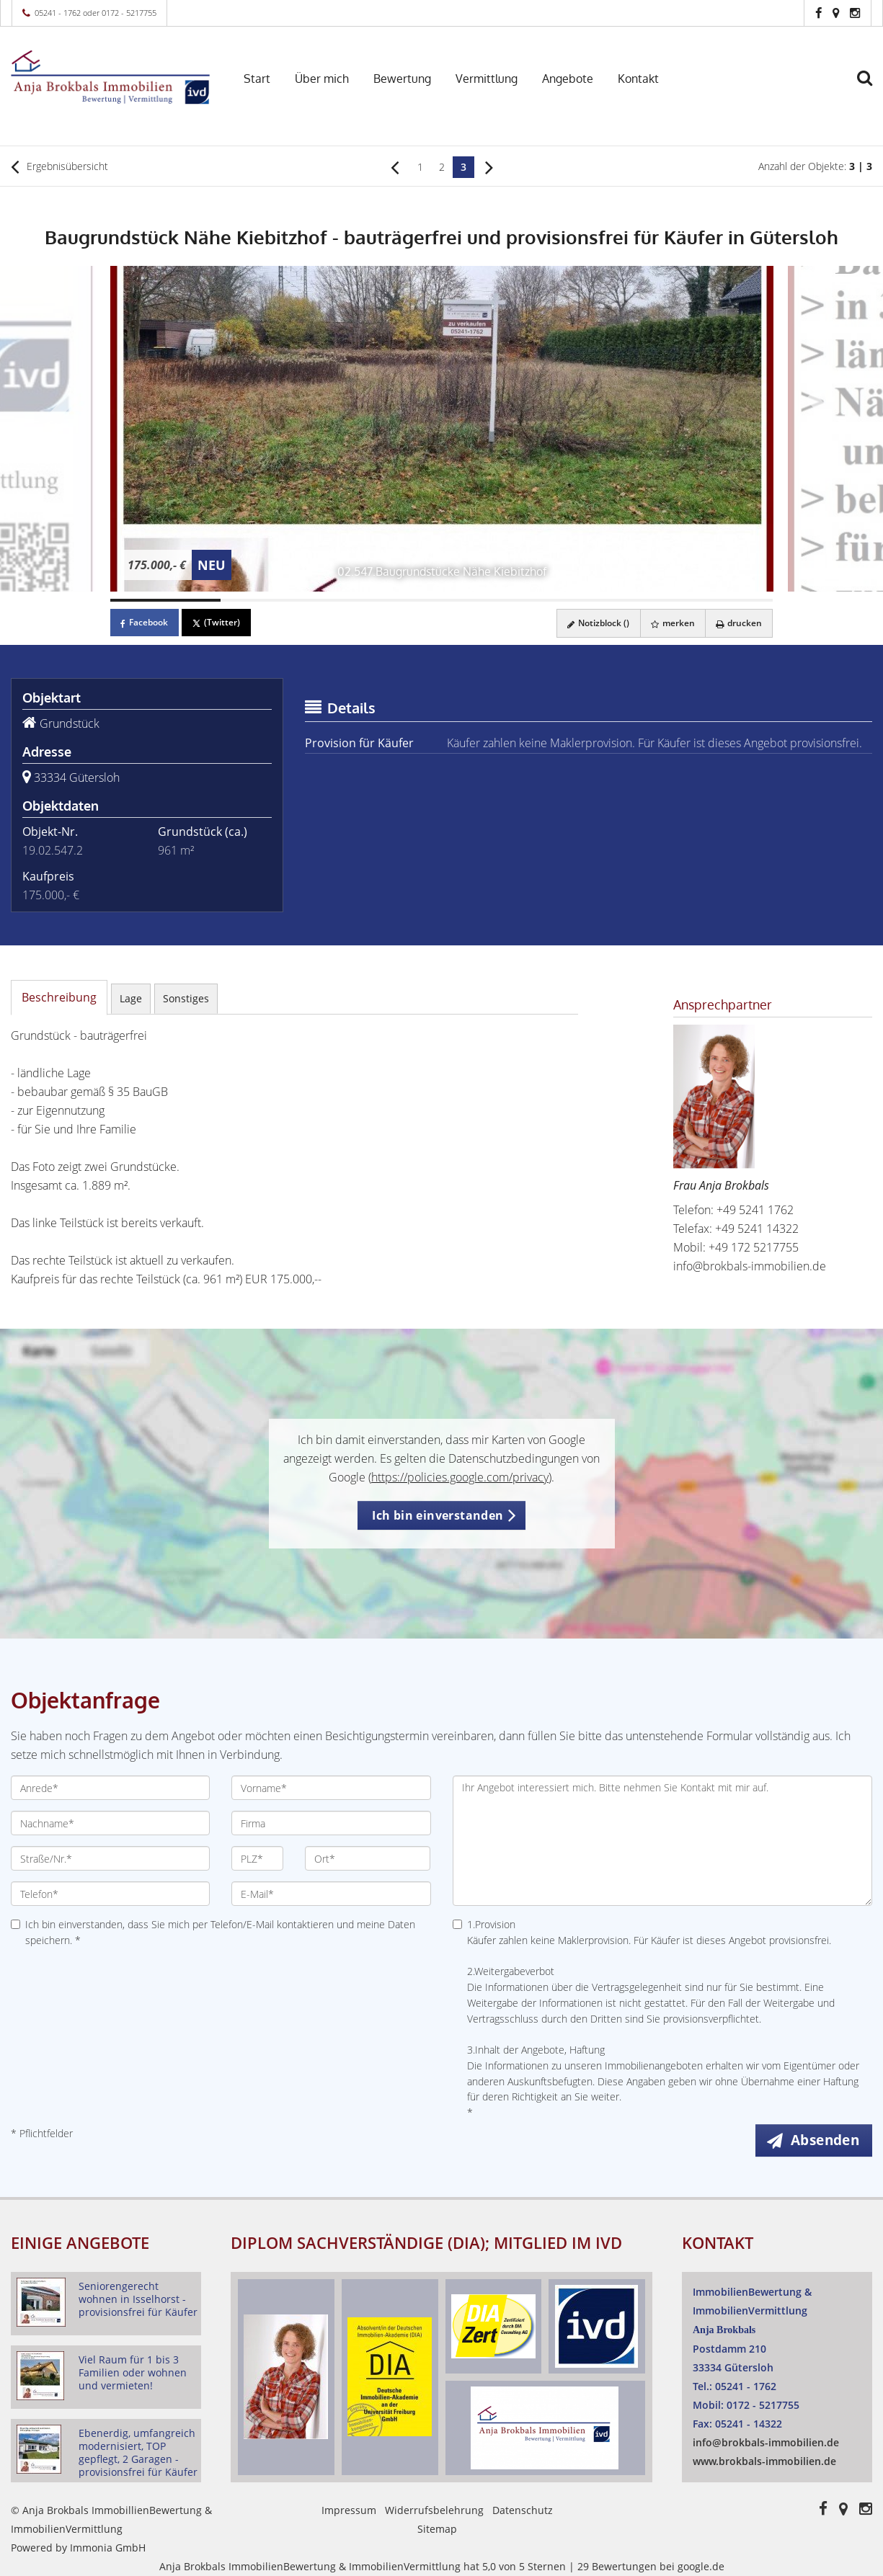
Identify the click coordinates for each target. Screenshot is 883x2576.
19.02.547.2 (52, 850)
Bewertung (402, 78)
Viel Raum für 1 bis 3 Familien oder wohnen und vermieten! (133, 2372)
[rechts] (489, 166)
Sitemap (437, 2529)
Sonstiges (186, 998)
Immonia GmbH (108, 2547)
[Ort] (367, 1858)
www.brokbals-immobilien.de (764, 2461)
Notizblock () (595, 623)
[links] (395, 166)
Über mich (322, 78)
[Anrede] (110, 1787)
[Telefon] (110, 1893)
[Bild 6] (717, 600)
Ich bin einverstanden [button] (437, 1515)
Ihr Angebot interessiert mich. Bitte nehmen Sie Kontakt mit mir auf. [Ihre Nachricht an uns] (663, 1840)
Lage (131, 998)
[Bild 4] (496, 600)
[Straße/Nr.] (110, 1858)
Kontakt (638, 78)
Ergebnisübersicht (59, 166)
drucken (738, 623)
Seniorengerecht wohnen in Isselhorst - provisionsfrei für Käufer (138, 2299)
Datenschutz (522, 2510)
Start (257, 78)
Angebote (567, 78)
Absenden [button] (826, 2140)
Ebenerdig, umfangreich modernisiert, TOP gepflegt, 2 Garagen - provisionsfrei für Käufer (138, 2452)
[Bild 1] (165, 600)
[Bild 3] (386, 600)
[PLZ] (257, 1858)
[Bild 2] (276, 600)
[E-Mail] (330, 1893)
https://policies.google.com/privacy (460, 1477)
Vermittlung (487, 78)
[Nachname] (110, 1823)
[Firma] (330, 1823)
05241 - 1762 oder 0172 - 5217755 (95, 12)
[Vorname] (330, 1787)
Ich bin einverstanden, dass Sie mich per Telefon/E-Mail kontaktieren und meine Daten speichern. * (213, 1932)
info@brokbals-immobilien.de (749, 1266)
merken (671, 623)
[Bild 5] (607, 600)
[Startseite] (110, 77)
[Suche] (871, 87)
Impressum (348, 2510)
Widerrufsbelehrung (434, 2510)
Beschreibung (59, 997)
